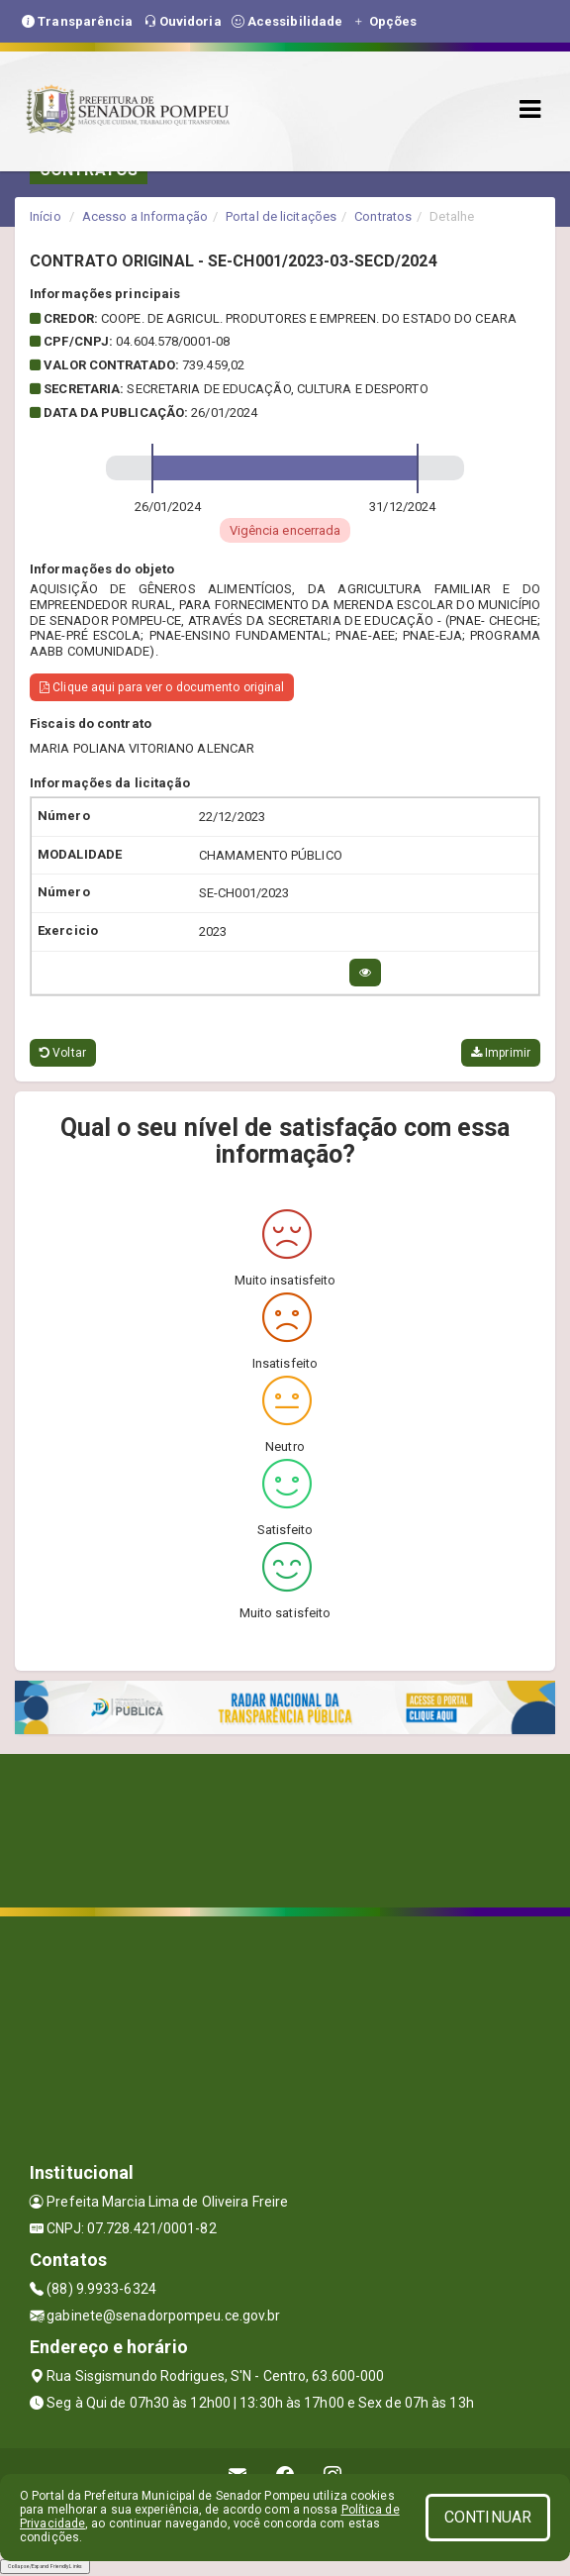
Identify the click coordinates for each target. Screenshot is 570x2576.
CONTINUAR (487, 2517)
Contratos (383, 216)
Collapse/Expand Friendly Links (45, 2566)
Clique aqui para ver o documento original (162, 687)
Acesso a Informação (145, 216)
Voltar (63, 1053)
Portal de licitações (281, 216)
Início (45, 216)
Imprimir (500, 1053)
